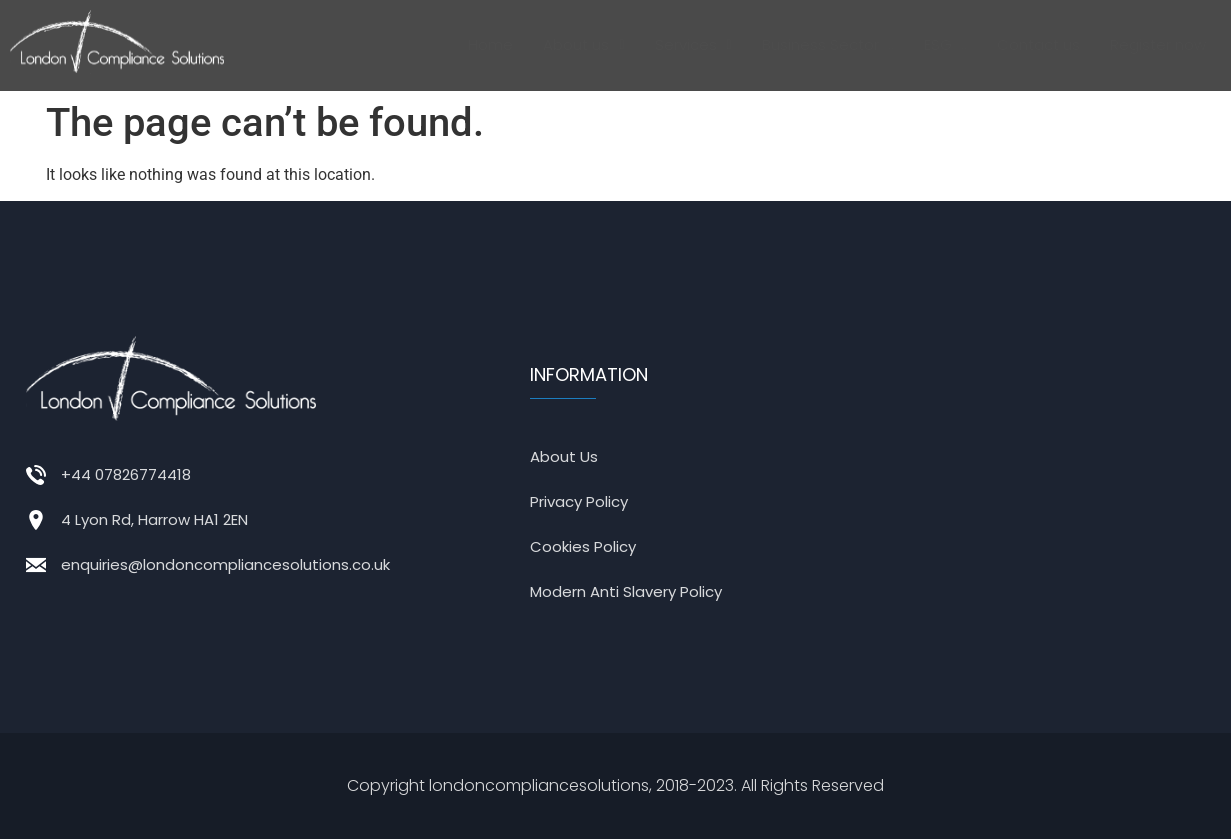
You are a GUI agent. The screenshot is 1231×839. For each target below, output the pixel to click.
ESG (945, 44)
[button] (583, 45)
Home (490, 44)
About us (583, 44)
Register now (1158, 44)
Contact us (1038, 44)
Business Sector (828, 44)
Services (693, 44)
